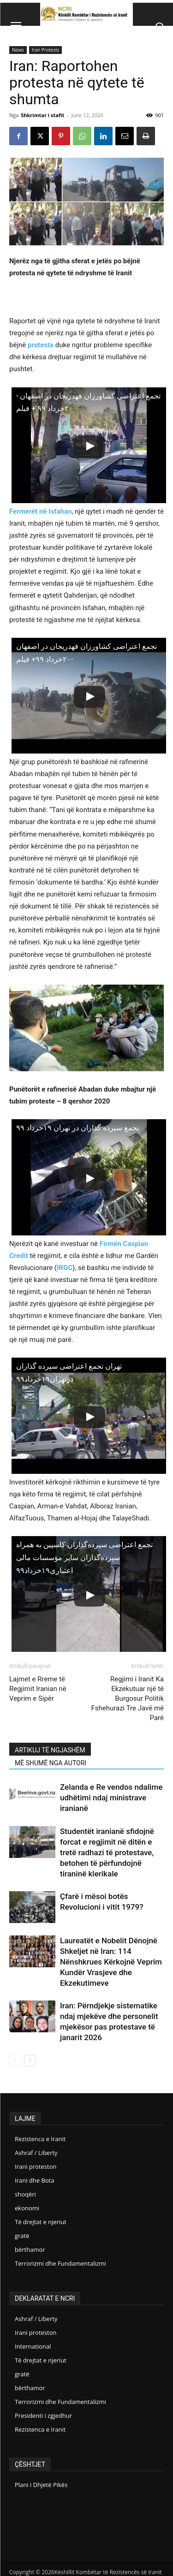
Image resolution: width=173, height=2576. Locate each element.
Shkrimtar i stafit (42, 115)
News (18, 50)
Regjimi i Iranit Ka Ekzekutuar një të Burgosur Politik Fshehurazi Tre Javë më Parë (127, 1698)
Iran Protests (46, 50)
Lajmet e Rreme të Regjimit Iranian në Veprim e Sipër (37, 1689)
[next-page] (30, 2060)
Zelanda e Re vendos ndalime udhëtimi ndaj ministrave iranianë (111, 1797)
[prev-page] (15, 2060)
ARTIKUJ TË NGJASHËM (50, 1750)
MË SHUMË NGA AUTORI (50, 1763)
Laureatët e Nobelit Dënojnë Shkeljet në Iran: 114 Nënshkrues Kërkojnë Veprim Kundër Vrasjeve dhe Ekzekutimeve (111, 1962)
